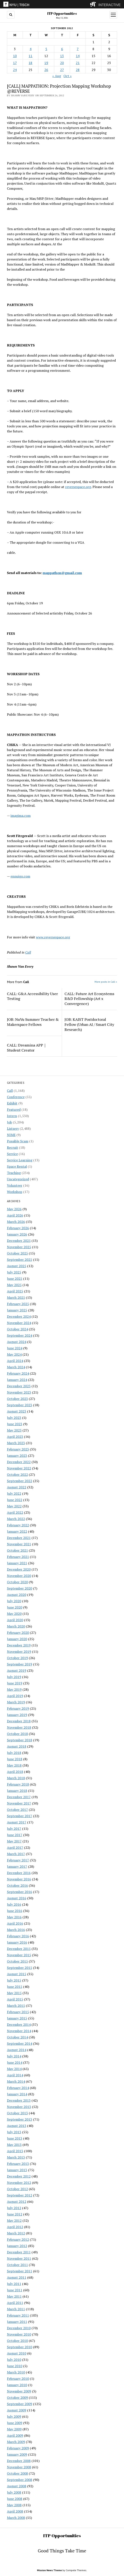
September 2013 (19, 2119)
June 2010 (14, 2366)
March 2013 (16, 2157)
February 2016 (18, 1936)
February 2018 (18, 1784)
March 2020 (16, 1626)
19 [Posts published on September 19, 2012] (46, 63)
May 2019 (14, 1689)
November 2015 (19, 1955)
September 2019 (19, 1664)
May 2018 (14, 1765)
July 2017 (14, 1828)
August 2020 (16, 1594)
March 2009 (16, 2441)
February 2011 (18, 2315)
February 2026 (18, 1228)
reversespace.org (78, 486)
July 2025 (14, 1272)
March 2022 (16, 1518)
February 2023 (18, 1449)
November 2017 (19, 1803)
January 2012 (17, 2245)
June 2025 (14, 1278)
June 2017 (14, 1835)
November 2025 (19, 1247)
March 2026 (16, 1221)
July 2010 (14, 2359)
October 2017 (17, 1809)
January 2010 (17, 2385)
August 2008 (16, 2486)
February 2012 (18, 2239)
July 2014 (14, 2056)
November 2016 (19, 1879)
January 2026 (17, 1234)
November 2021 (19, 1544)
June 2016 (14, 1910)
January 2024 (17, 1379)
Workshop (14, 1191)
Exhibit (12, 1103)
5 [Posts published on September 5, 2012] (46, 49)
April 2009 (15, 2435)
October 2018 (17, 1733)
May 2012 (14, 2220)
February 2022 (18, 1525)
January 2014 (17, 2094)
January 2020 (17, 1639)
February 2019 (18, 1708)
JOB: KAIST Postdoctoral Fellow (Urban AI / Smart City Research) (89, 1024)
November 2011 (19, 2258)
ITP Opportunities (62, 13)
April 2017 (15, 1847)
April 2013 (15, 2151)
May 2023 (14, 1430)
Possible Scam (17, 1141)
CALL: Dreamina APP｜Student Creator (27, 1047)
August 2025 (16, 1266)
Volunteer (14, 1185)
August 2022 (16, 1487)
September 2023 (19, 1405)
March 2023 (16, 1443)
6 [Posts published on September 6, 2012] (62, 49)
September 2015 (19, 1967)
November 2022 (19, 1468)
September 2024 (19, 1335)
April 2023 (15, 1436)
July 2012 (14, 2208)
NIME (11, 1134)
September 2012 (19, 2195)
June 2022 (14, 1499)
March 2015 (16, 2005)
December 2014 (19, 2024)
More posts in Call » (106, 981)
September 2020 (19, 1588)
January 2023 (17, 1455)
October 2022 (17, 1474)
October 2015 (17, 1961)
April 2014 (15, 2075)
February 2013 (18, 2163)
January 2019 (17, 1714)
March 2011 (16, 2309)
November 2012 (19, 2182)
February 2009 (18, 2448)
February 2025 (18, 1303)
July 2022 (14, 1493)
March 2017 (16, 1853)
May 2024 (14, 1354)
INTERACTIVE (109, 5)
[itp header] (62, 4)
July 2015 (14, 1980)
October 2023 (17, 1398)
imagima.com (21, 815)
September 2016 (19, 1891)
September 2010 (19, 2347)
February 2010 (18, 2378)
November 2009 (19, 2391)
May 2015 (14, 1993)
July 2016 (14, 1904)
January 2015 (17, 2018)
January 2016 (17, 1942)
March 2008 (16, 2517)
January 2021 (17, 1563)
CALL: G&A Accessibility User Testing (32, 996)
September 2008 (19, 2479)
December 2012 (19, 2176)
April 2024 (15, 1360)
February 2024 (18, 1373)
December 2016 (19, 1872)
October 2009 (17, 2397)
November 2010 (19, 2334)
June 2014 (14, 2062)
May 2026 (14, 1209)
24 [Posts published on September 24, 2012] (15, 70)
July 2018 (14, 1752)
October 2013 (17, 2113)
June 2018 (14, 1759)
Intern (12, 1116)
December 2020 (19, 1569)
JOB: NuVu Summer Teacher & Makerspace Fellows (33, 1022)
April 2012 (15, 2226)
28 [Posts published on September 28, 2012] (78, 70)
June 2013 (14, 2138)
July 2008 (14, 2492)
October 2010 (17, 2340)
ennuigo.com (20, 876)
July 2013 (14, 2132)
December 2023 (19, 1386)
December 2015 (19, 1948)
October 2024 (17, 1329)
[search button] (11, 15)
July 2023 (14, 1417)
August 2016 (16, 1898)
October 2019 (17, 1658)
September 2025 (19, 1259)
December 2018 (19, 1721)
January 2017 (17, 1866)
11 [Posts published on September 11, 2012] (30, 56)
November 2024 (19, 1322)
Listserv (13, 1128)
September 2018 (19, 1740)
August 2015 (16, 1974)
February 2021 (18, 1556)
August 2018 (16, 1746)
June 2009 (14, 2422)
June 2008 (14, 2498)
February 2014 (18, 2087)
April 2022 (15, 1512)
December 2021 (19, 1537)
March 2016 (16, 1929)
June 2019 (14, 1683)
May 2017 (14, 1841)
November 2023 (19, 1392)
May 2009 (14, 2429)
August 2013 (16, 2125)
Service (12, 1153)
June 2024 (14, 1348)
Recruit (12, 1147)
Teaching (14, 1172)
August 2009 (16, 2410)
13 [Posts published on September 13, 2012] (62, 56)
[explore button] (94, 4)
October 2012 (17, 2189)
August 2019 (16, 1670)
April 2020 (15, 1620)
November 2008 (19, 2467)
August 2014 (16, 2049)
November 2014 (19, 2031)
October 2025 (17, 1253)
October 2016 (17, 1885)
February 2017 (18, 1860)
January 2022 (17, 1531)
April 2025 (15, 1291)
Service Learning (19, 1160)
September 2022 (19, 1481)
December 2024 (19, 1316)
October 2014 (17, 2037)
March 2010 (16, 2372)
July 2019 (14, 1676)
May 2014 (14, 2068)
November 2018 (19, 1727)
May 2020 (14, 1613)
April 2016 (15, 1923)
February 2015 (18, 2012)
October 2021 (17, 1550)
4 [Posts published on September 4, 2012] (31, 49)
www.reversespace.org (53, 937)
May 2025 (14, 1285)
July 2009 (14, 2416)
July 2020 (14, 1601)
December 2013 (19, 2100)
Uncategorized (18, 1179)
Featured (14, 1109)
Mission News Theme (49, 2570)
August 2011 (16, 2277)
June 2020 (14, 1607)
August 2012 (16, 2201)
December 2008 (19, 2460)
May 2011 (14, 2296)
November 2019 (19, 1651)
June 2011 (14, 2290)
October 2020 (17, 1582)
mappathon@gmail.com (62, 572)
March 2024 (16, 1367)
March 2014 (16, 2081)
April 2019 (15, 1695)
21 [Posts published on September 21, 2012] (78, 63)
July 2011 (14, 2283)
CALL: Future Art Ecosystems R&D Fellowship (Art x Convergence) (89, 998)
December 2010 (19, 2328)
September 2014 (19, 2043)
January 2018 (17, 1790)
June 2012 (14, 2214)
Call (10, 1090)
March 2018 (16, 1778)
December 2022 (19, 1462)
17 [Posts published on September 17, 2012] (15, 63)
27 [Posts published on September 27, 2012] (62, 70)
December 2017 (19, 1797)
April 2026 (15, 1215)
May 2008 (14, 2505)
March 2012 (16, 2233)
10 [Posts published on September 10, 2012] (15, 56)
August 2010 (16, 2353)
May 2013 (14, 2144)
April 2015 (15, 1999)
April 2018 (15, 1771)
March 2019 (16, 1702)
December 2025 (19, 1240)
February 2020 (18, 1632)
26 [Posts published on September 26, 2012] (46, 70)
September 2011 (19, 2271)
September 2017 (19, 1816)
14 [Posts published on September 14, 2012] (78, 56)
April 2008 (15, 2511)
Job (9, 1122)
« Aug (56, 76)
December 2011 (19, 2252)
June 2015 (14, 1986)
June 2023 (14, 1424)
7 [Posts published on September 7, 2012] (78, 49)
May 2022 (14, 1506)
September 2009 (19, 2404)
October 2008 (17, 2473)
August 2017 (16, 1822)
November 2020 (19, 1575)
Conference (16, 1097)
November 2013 (19, 2106)
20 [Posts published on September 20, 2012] (62, 63)
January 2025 (17, 1310)
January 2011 (17, 2321)
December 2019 (19, 1645)
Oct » (67, 76)
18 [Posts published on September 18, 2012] (30, 63)
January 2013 (17, 2170)
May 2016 (14, 1917)
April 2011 (15, 2302)
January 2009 (17, 2454)
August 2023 (16, 1411)
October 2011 (17, 2264)
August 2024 (16, 1341)
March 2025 (16, 1297)
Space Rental (17, 1166)
